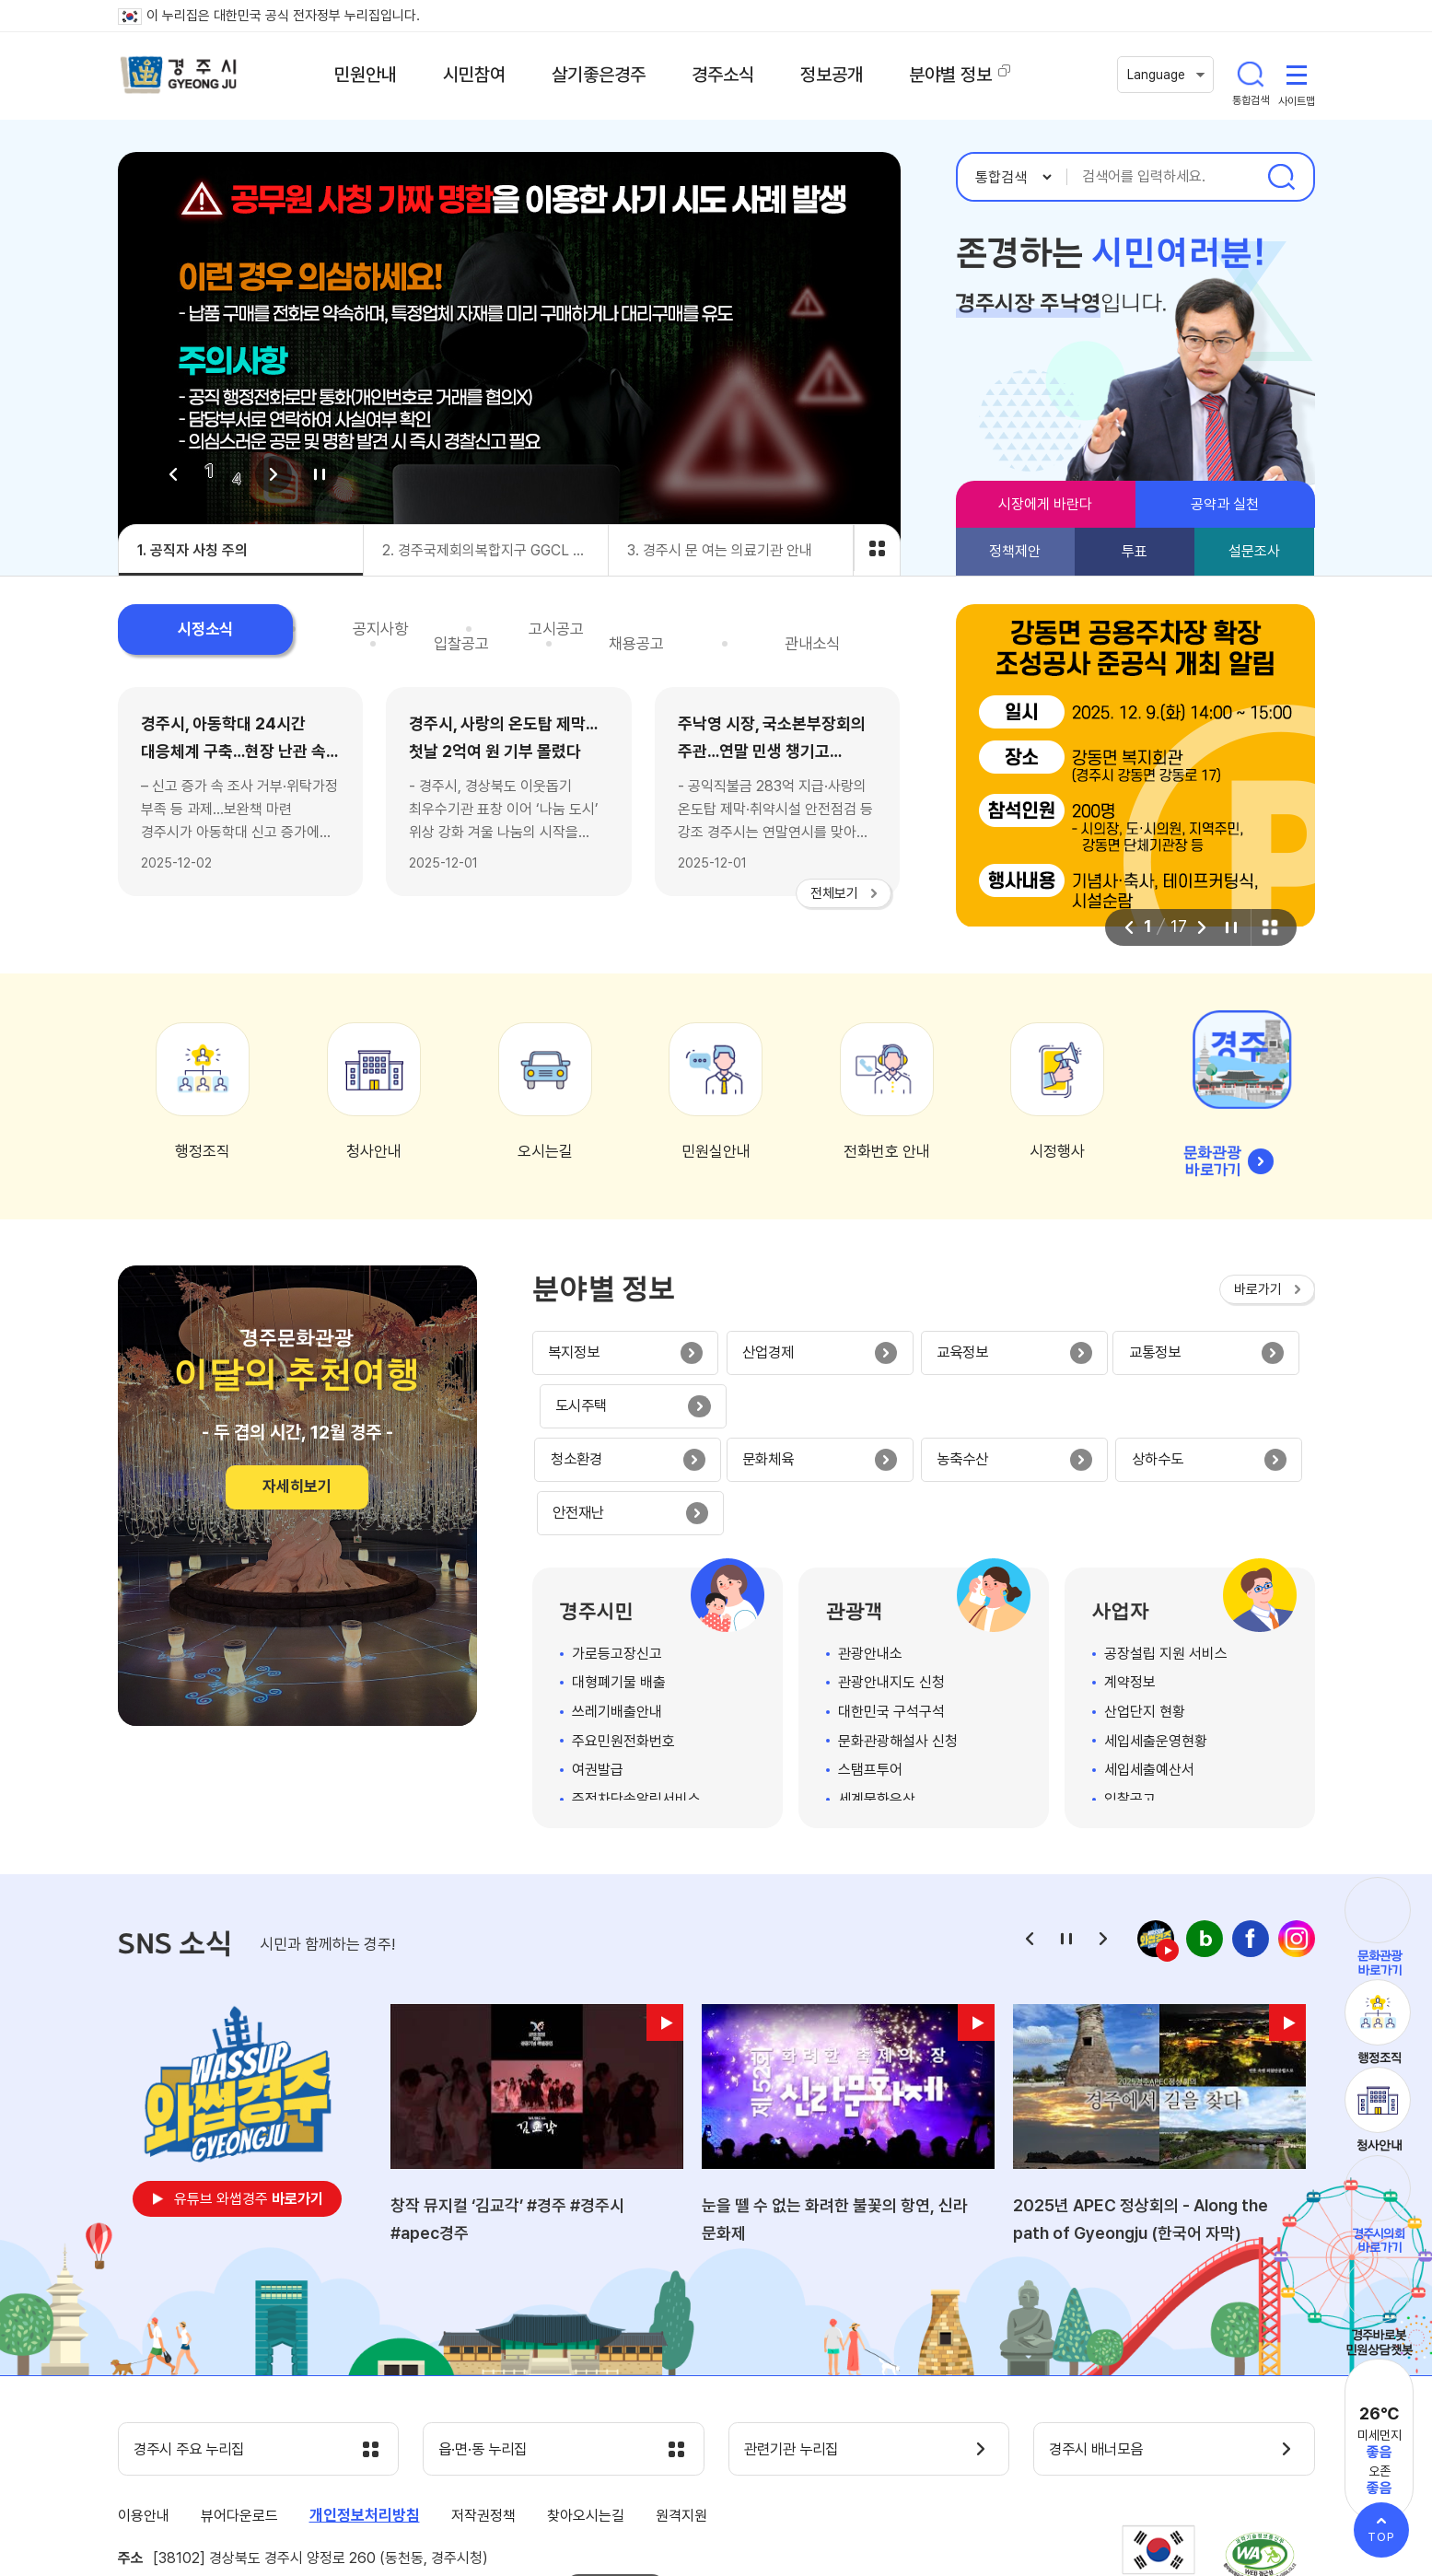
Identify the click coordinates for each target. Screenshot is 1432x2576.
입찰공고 (573, 631)
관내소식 (835, 631)
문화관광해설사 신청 (898, 1638)
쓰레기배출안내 (617, 1608)
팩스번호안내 (615, 2486)
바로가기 (1258, 1289)
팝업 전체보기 (1269, 927)
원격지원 (681, 2415)
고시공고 (443, 631)
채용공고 (704, 631)
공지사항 (313, 631)
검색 (1281, 177)
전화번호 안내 (887, 1151)
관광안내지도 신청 (891, 1580)
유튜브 (248, 2096)
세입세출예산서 (1149, 1667)
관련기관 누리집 (798, 2348)
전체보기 (834, 893)
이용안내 (143, 2415)
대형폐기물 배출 (619, 1580)
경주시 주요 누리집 (196, 2348)
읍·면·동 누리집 (489, 2348)
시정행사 (1057, 1151)
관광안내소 (870, 1550)
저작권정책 (483, 2415)
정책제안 (1015, 551)
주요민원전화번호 (623, 1638)
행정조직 (202, 1151)
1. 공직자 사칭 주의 (192, 550)
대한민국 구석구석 (891, 1608)
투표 (1134, 551)
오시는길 (545, 1151)
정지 (319, 474)
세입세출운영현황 (1155, 1638)
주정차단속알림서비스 (636, 1696)
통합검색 (1250, 75)
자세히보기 (297, 1486)
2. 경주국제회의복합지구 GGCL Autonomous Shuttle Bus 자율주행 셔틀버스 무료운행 (495, 550)
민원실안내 (716, 1151)
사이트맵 (1296, 75)
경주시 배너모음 (1103, 2348)
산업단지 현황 (1144, 1608)
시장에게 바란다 (1045, 504)
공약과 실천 (1225, 504)
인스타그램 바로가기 (1296, 1836)
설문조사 (1254, 551)
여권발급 (597, 1667)
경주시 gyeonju (182, 76)
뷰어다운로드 (239, 2415)
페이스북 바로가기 (1250, 1836)
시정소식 (182, 631)
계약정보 (1130, 1580)
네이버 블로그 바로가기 (1204, 1836)
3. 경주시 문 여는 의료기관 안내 (719, 550)
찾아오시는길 (585, 2415)
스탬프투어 (870, 1667)
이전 (173, 474)
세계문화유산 (876, 1696)
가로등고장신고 (617, 1550)
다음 (273, 474)
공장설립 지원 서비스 (1166, 1550)
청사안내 (374, 1151)
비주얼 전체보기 (877, 548)
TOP (1381, 2537)
